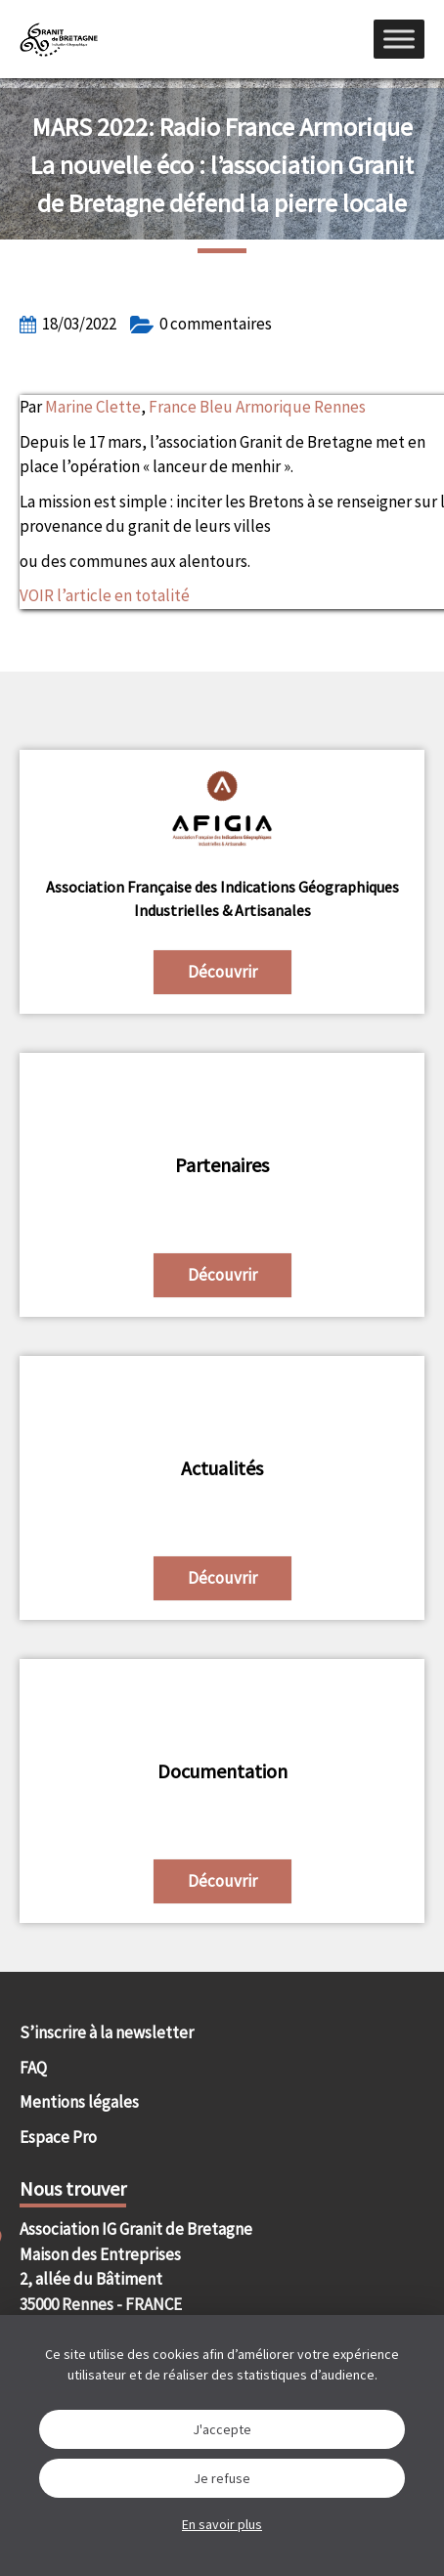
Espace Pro (58, 2137)
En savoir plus (222, 2524)
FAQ (33, 2067)
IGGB (59, 39)
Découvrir (222, 971)
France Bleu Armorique (231, 406)
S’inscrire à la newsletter (107, 2032)
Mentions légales (79, 2102)
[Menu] (399, 38)
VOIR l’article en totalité (105, 595)
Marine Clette (93, 406)
